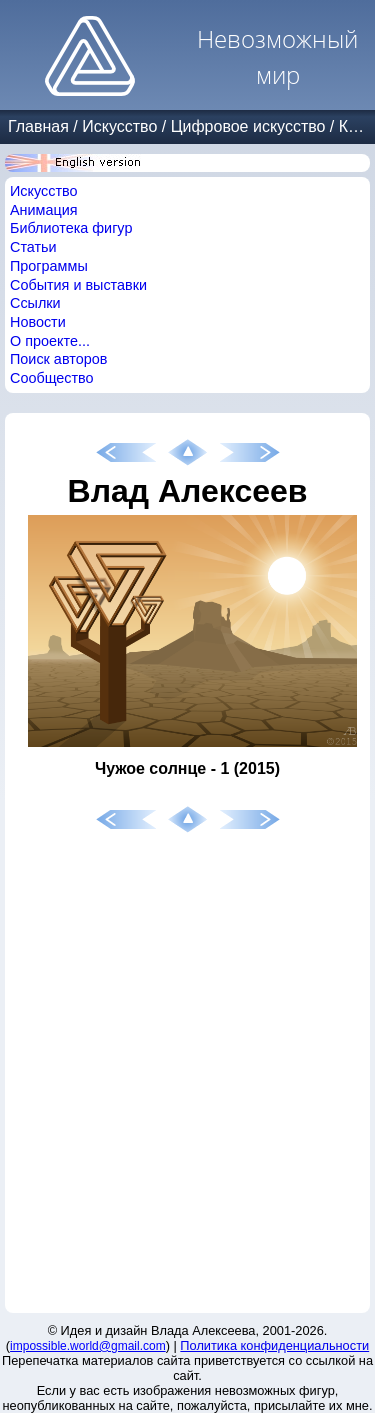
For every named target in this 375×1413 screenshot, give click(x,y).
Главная (38, 126)
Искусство (119, 126)
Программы (49, 266)
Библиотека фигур (71, 228)
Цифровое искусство (248, 126)
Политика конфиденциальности (274, 1345)
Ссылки (35, 303)
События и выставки (78, 285)
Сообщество (52, 378)
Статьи (33, 247)
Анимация (44, 210)
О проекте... (50, 341)
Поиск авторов (58, 359)
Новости (38, 322)
